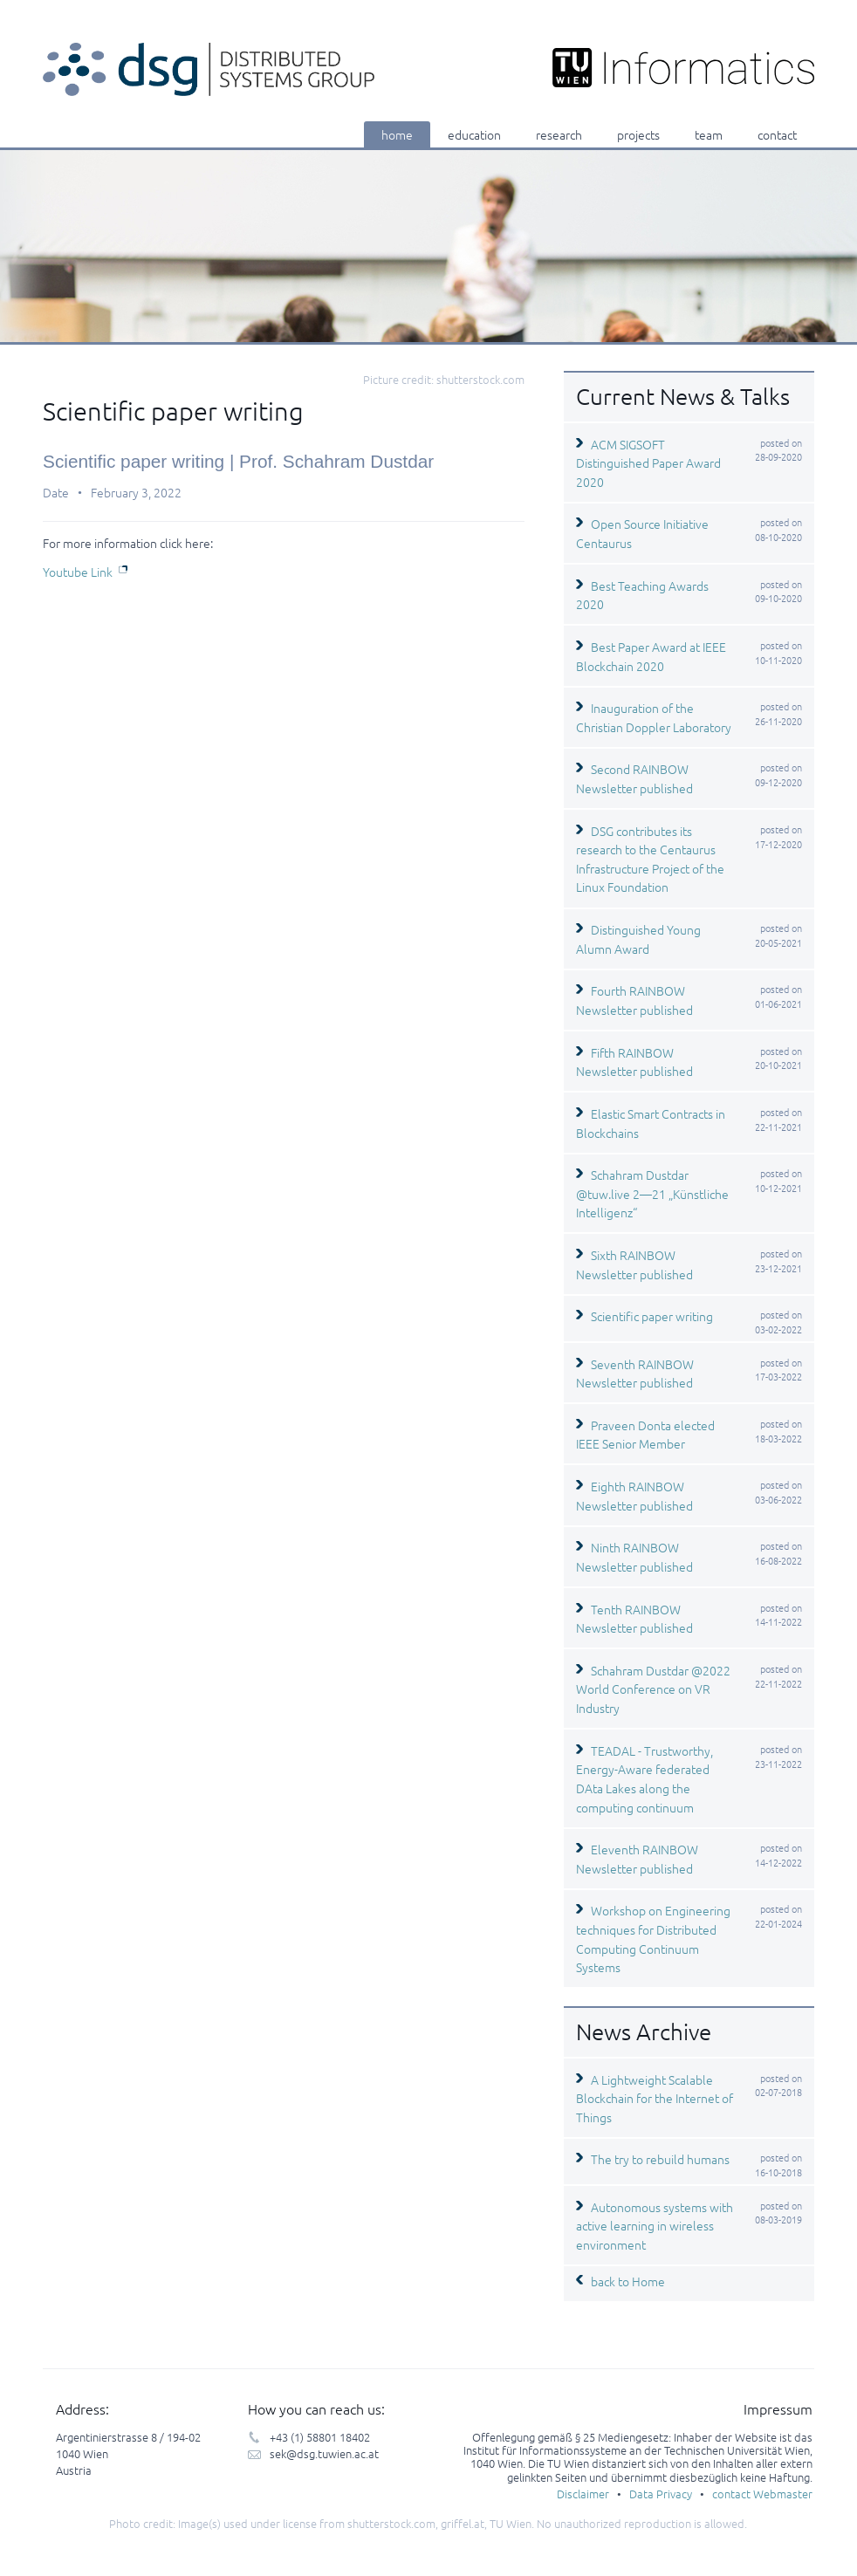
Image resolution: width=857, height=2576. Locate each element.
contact (777, 134)
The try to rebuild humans (660, 2159)
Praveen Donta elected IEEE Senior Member (645, 1434)
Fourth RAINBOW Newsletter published (634, 1000)
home (397, 134)
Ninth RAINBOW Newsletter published (634, 1556)
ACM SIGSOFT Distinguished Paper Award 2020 (648, 462)
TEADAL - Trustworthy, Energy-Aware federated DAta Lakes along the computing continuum (644, 1779)
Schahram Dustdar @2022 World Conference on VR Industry (653, 1688)
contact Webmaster (762, 2493)
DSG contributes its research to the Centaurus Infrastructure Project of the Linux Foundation (650, 859)
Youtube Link (78, 571)
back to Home (628, 2281)
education (474, 134)
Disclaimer (583, 2493)
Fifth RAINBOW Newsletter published (634, 1062)
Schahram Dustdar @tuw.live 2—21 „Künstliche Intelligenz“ (652, 1193)
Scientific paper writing (652, 1316)
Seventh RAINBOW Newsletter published (635, 1373)
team (709, 134)
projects (638, 134)
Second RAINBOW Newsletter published (634, 778)
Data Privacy (660, 2493)
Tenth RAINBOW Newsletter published (634, 1618)
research (559, 134)
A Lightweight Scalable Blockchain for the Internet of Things (654, 2098)
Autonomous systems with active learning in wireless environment (654, 2225)
